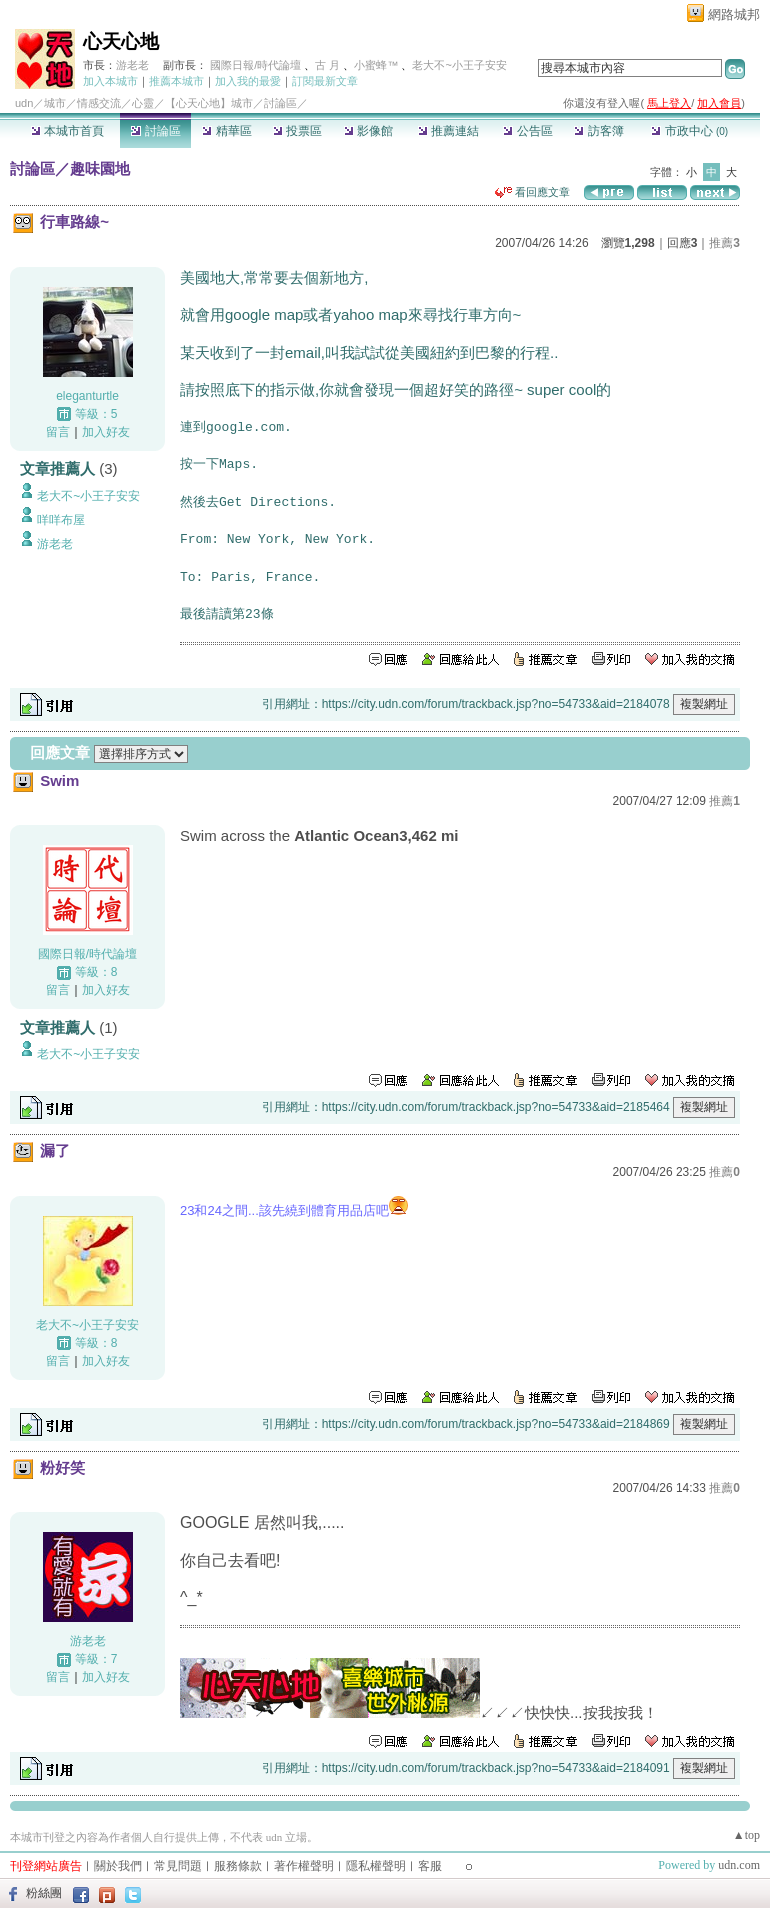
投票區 (297, 131)
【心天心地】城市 (209, 103)
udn (24, 103)
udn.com (739, 1865)
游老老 (132, 65)
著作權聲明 (304, 1866)
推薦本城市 (176, 81)
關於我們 (118, 1866)
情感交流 (99, 103)
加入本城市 (110, 81)
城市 (55, 103)
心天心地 (121, 41)
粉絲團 (44, 1893)
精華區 (226, 131)
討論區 (155, 131)
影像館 (368, 131)
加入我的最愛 (248, 81)
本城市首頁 (67, 131)
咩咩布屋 (61, 520)
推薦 (724, 243)
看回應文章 (532, 192)
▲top (746, 1835)
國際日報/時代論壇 (255, 65)
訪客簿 (598, 131)
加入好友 (106, 432)
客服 (430, 1866)
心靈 (143, 103)
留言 (58, 432)
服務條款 (238, 1866)
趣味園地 (100, 168)
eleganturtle (87, 396)
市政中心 (689, 131)
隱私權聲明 (376, 1866)
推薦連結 (448, 131)
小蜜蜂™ (376, 65)
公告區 (527, 131)
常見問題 (178, 1866)
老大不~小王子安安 (459, 65)
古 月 (329, 65)
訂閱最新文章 (325, 81)
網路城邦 (734, 14)
